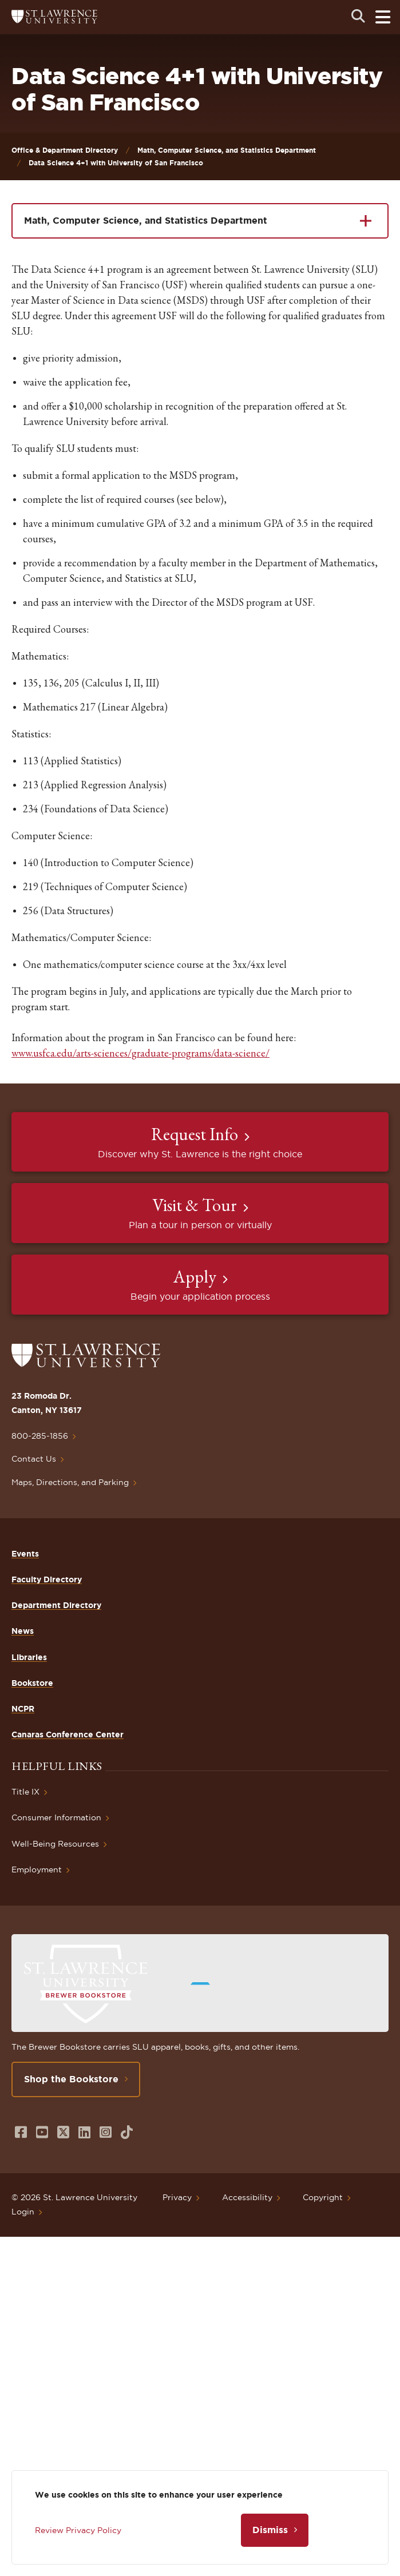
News (22, 1631)
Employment (36, 1869)
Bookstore (32, 1683)
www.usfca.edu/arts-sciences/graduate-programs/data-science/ (140, 1052)
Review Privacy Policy (78, 2530)
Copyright (323, 2197)
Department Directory (56, 1605)
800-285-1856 (39, 1435)
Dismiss (270, 2530)
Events (25, 1553)
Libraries (29, 1657)
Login (22, 2211)
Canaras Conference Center (67, 1734)
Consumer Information (56, 1817)
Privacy (177, 2197)
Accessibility (247, 2197)
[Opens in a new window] (21, 2132)
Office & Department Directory (64, 150)
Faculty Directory (46, 1579)
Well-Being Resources (55, 1843)
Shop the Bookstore (71, 2079)
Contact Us (33, 1458)
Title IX (25, 1791)
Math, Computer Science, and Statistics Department (226, 150)
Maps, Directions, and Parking (70, 1482)
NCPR (22, 1708)
